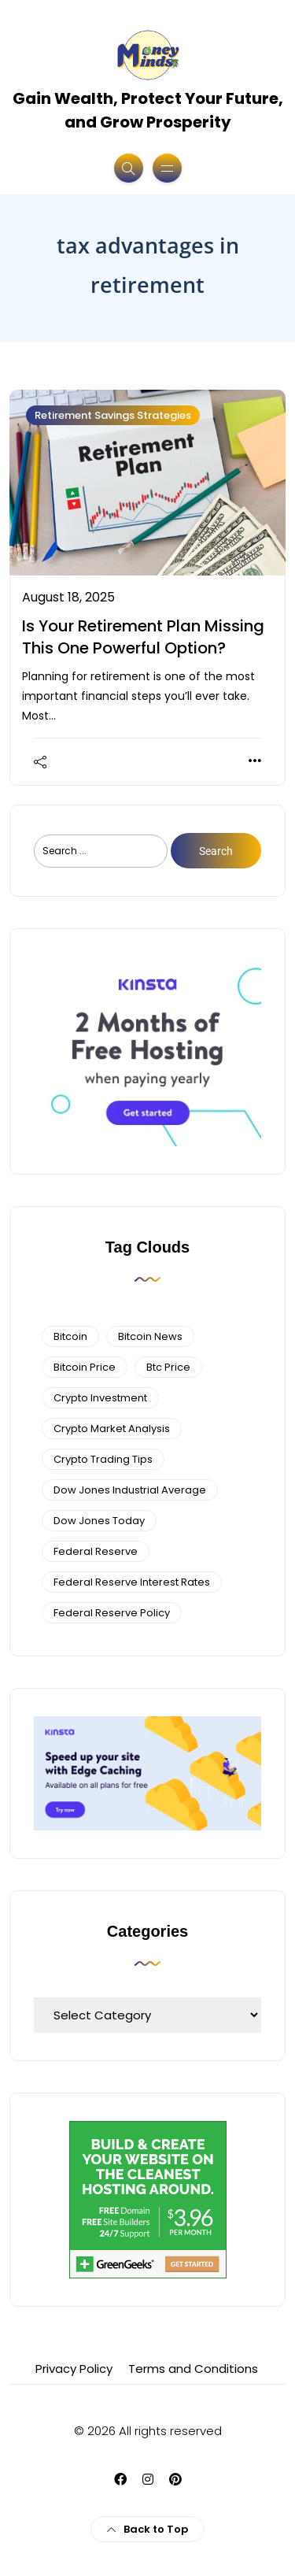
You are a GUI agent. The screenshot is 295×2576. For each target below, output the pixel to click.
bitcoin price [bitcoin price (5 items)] (84, 1367)
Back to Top (147, 2529)
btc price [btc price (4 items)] (168, 1367)
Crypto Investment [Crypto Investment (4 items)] (100, 1397)
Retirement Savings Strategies (113, 415)
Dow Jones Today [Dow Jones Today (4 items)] (99, 1520)
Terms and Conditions (193, 2368)
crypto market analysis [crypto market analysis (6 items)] (111, 1428)
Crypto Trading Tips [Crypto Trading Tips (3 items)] (103, 1459)
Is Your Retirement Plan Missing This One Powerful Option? (143, 637)
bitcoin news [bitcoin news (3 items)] (150, 1336)
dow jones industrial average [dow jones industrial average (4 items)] (129, 1489)
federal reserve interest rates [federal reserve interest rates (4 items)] (131, 1582)
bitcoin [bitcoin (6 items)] (70, 1336)
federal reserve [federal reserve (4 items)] (95, 1551)
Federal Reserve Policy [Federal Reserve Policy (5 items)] (111, 1612)
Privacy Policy (73, 2368)
